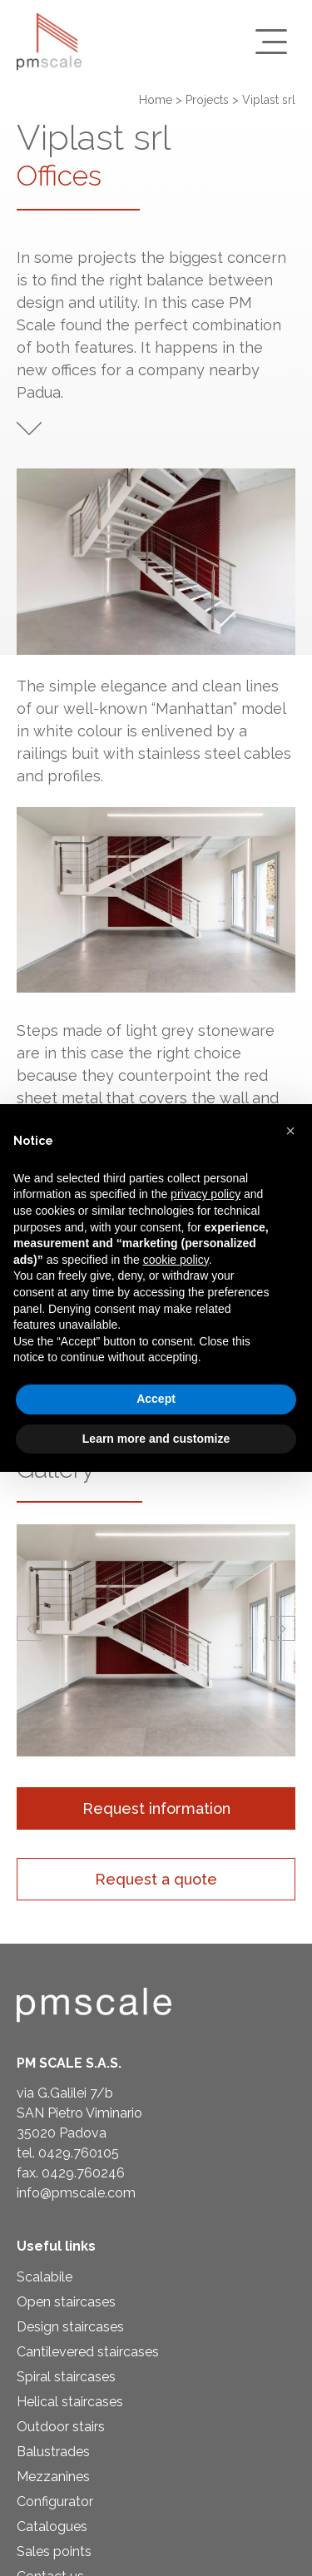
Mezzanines (53, 2476)
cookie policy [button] (176, 1259)
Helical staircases (70, 2402)
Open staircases (66, 2302)
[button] (29, 1628)
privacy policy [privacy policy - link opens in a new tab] (205, 1194)
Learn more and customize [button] (156, 1438)
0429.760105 (78, 2153)
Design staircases (70, 2327)
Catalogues (52, 2526)
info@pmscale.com (76, 2193)
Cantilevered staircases (88, 2352)
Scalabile (44, 2277)
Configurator (55, 2501)
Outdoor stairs (61, 2427)
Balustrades (53, 2452)
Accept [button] (156, 1398)
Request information (156, 1808)
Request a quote (156, 1879)
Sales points (54, 2551)
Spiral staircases (66, 2377)
